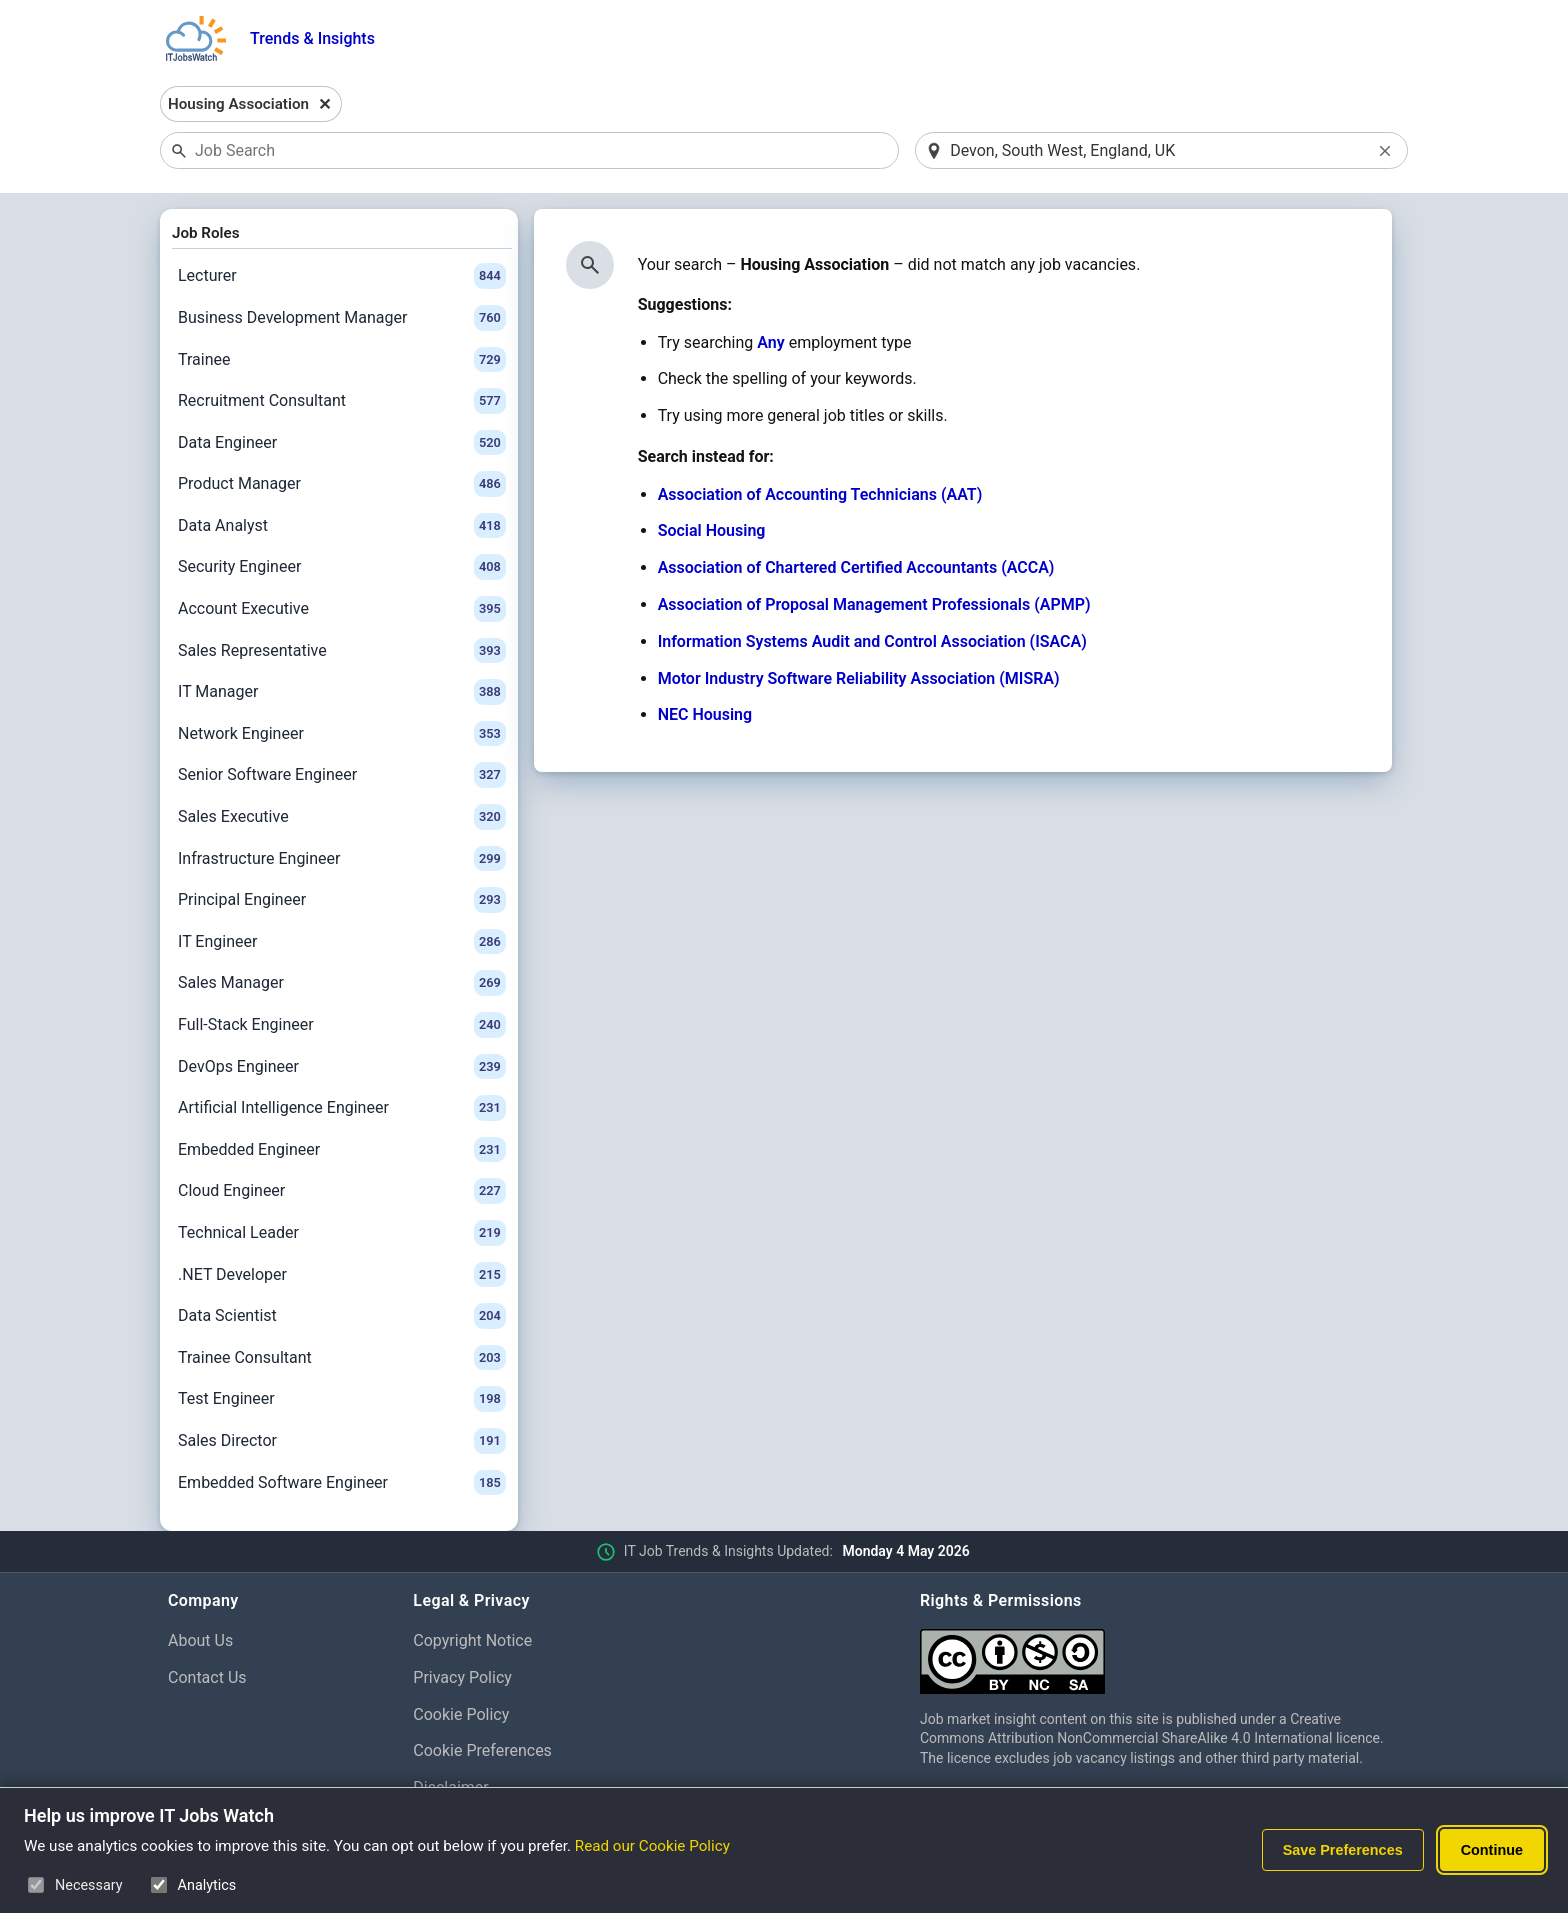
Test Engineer (342, 1399)
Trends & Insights (312, 38)
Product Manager (342, 484)
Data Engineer (342, 443)
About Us (200, 1640)
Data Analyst (342, 526)
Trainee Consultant (342, 1358)
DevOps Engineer (342, 1067)
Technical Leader (342, 1233)
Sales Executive (342, 817)
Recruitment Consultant (342, 401)
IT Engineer (342, 942)
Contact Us (207, 1677)
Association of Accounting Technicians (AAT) (820, 494)
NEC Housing (705, 714)
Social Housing (712, 530)
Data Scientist (342, 1316)
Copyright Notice (472, 1640)
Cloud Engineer (342, 1191)
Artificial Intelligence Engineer (342, 1108)
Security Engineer (342, 567)
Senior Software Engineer (342, 775)
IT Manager (342, 692)
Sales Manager (342, 983)
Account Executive (342, 609)
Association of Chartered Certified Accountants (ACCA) (856, 567)
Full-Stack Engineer (342, 1025)
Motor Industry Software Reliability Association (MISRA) (859, 678)
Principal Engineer (342, 900)
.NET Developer (342, 1275)
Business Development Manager (342, 318)
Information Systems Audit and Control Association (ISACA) (872, 641)
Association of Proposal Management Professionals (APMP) (874, 604)
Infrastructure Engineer (342, 859)
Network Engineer (342, 734)
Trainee (342, 360)
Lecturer (342, 276)
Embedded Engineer (342, 1150)
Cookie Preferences (482, 1750)
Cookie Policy (461, 1714)
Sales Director (342, 1441)
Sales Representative (342, 651)
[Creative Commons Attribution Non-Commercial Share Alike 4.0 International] (1160, 1653)
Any (770, 342)
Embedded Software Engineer (342, 1483)
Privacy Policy (462, 1677)
